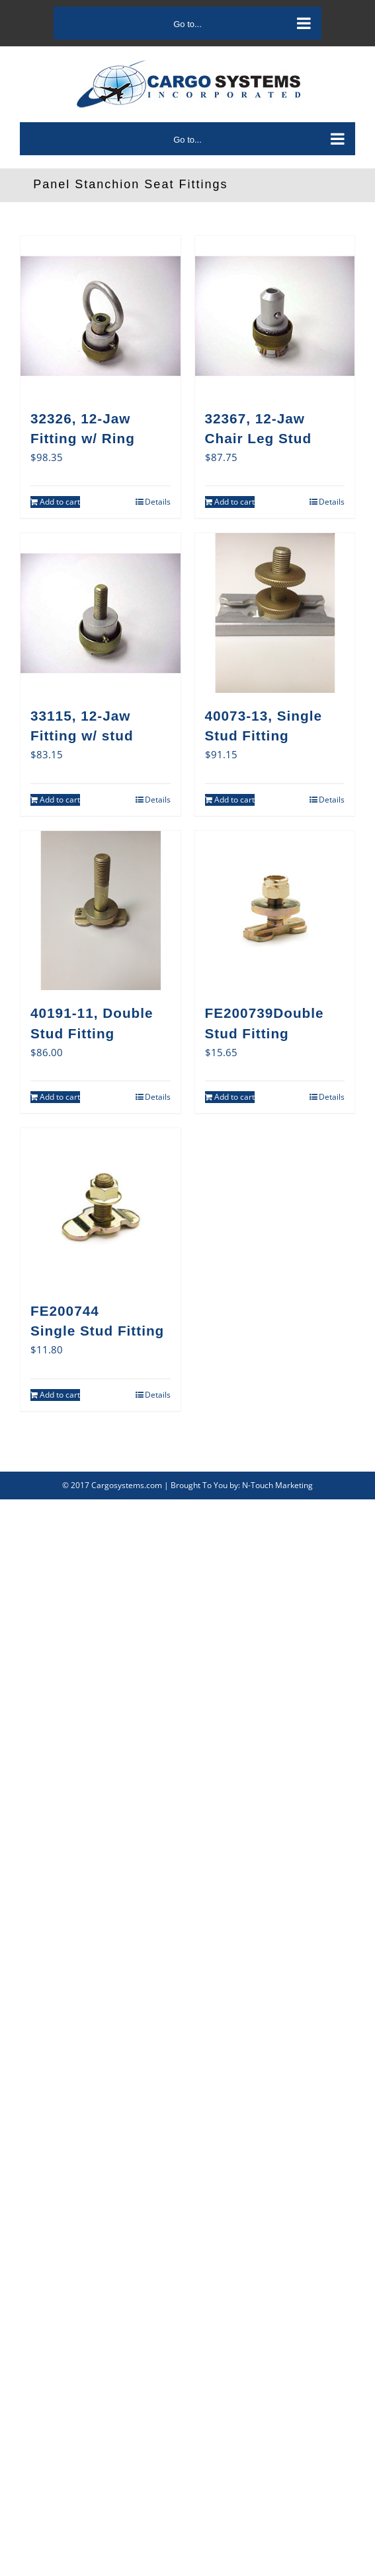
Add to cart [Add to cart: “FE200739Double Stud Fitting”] (234, 1096)
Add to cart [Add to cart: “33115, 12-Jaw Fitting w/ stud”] (60, 799)
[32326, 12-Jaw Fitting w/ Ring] (101, 316)
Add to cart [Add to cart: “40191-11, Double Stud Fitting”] (60, 1096)
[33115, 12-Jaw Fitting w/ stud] (101, 613)
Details (158, 501)
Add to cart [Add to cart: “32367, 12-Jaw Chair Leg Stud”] (234, 501)
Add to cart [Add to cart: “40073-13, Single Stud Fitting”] (234, 799)
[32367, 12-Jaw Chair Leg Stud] (275, 316)
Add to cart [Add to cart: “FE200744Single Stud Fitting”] (60, 1394)
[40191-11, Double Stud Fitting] (101, 911)
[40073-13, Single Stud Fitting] (275, 613)
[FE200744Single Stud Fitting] (101, 1208)
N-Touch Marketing (277, 1485)
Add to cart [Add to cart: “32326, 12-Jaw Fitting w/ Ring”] (60, 501)
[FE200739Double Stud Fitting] (275, 911)
